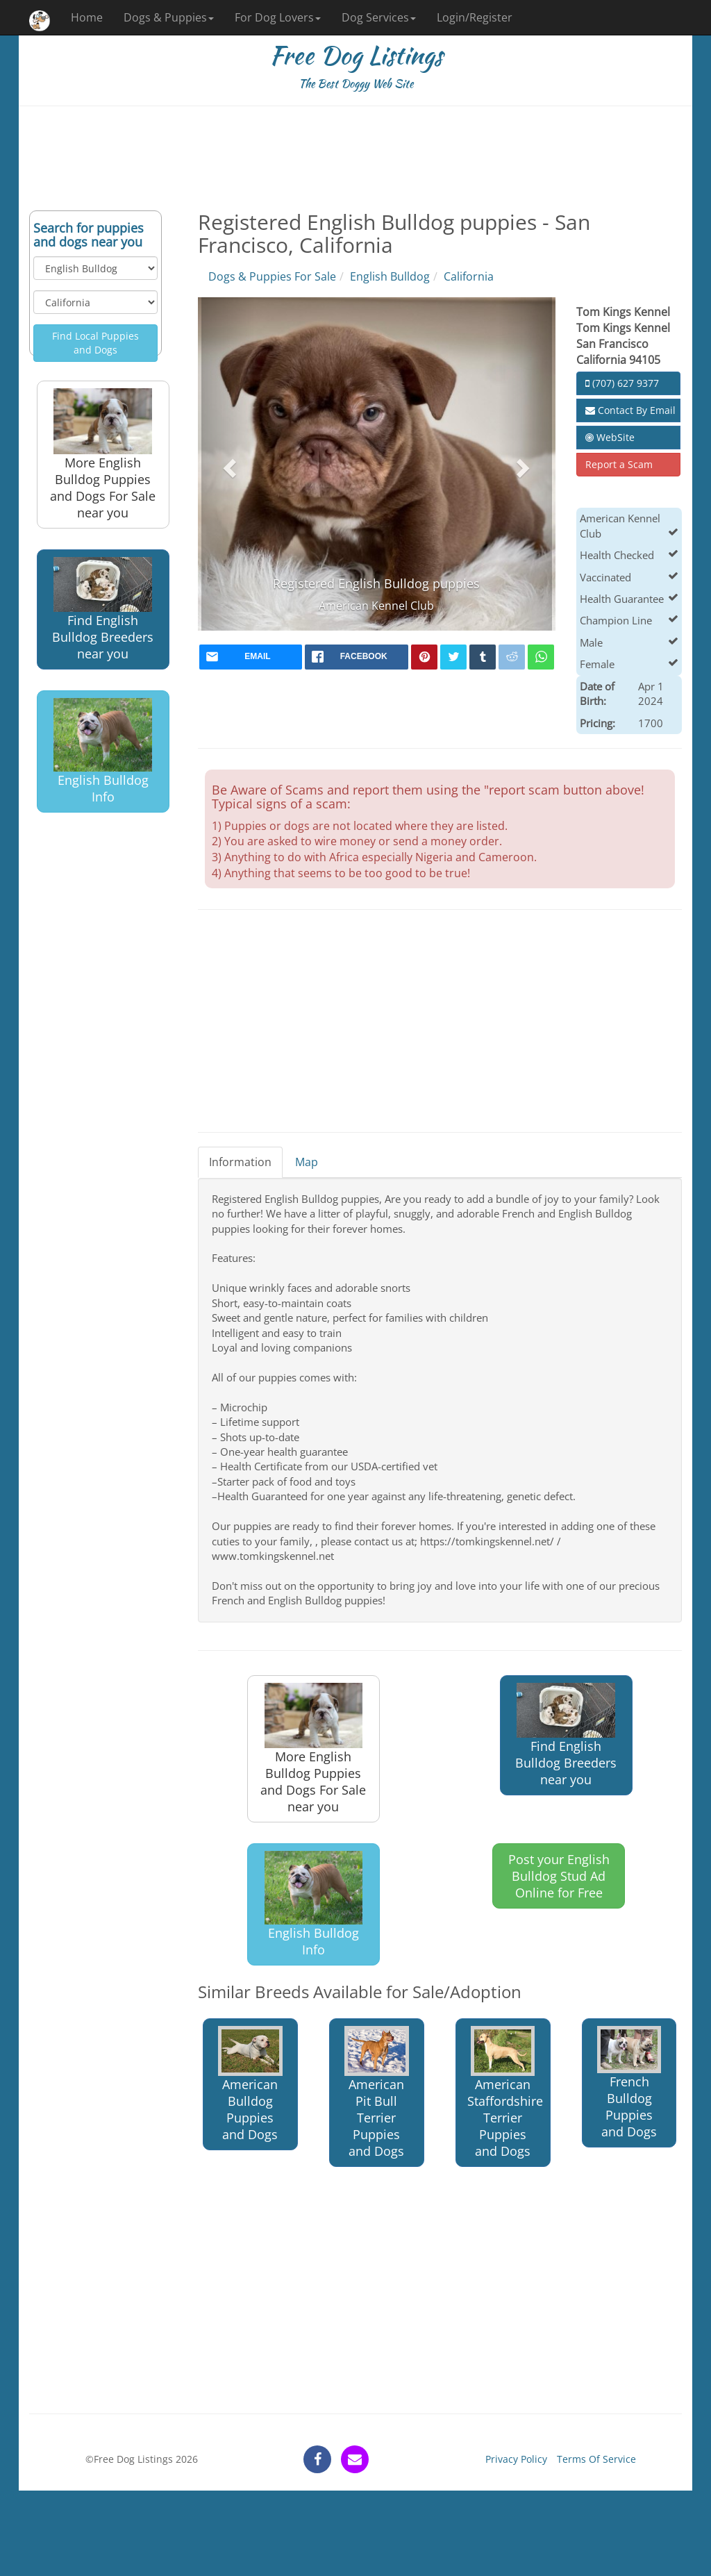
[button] (228, 464)
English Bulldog (390, 276)
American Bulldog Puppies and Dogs (250, 2084)
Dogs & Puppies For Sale (272, 276)
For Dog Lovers (278, 17)
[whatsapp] (541, 657)
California (469, 276)
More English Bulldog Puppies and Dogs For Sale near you (103, 454)
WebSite (610, 437)
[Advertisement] (355, 158)
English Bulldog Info (102, 751)
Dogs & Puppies (169, 17)
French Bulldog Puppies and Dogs (629, 2083)
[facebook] (356, 657)
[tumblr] (482, 657)
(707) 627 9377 (622, 383)
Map (306, 1162)
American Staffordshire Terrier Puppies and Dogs (505, 2092)
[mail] (251, 657)
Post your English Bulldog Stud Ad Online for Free (559, 1876)
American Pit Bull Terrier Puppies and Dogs (376, 2092)
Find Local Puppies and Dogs (95, 342)
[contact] (355, 2459)
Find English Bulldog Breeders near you (102, 609)
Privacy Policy (516, 2459)
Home (87, 17)
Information (240, 1162)
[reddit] (512, 657)
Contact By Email (630, 410)
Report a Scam (619, 464)
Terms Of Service (596, 2459)
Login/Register (474, 17)
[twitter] (453, 657)
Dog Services (379, 17)
